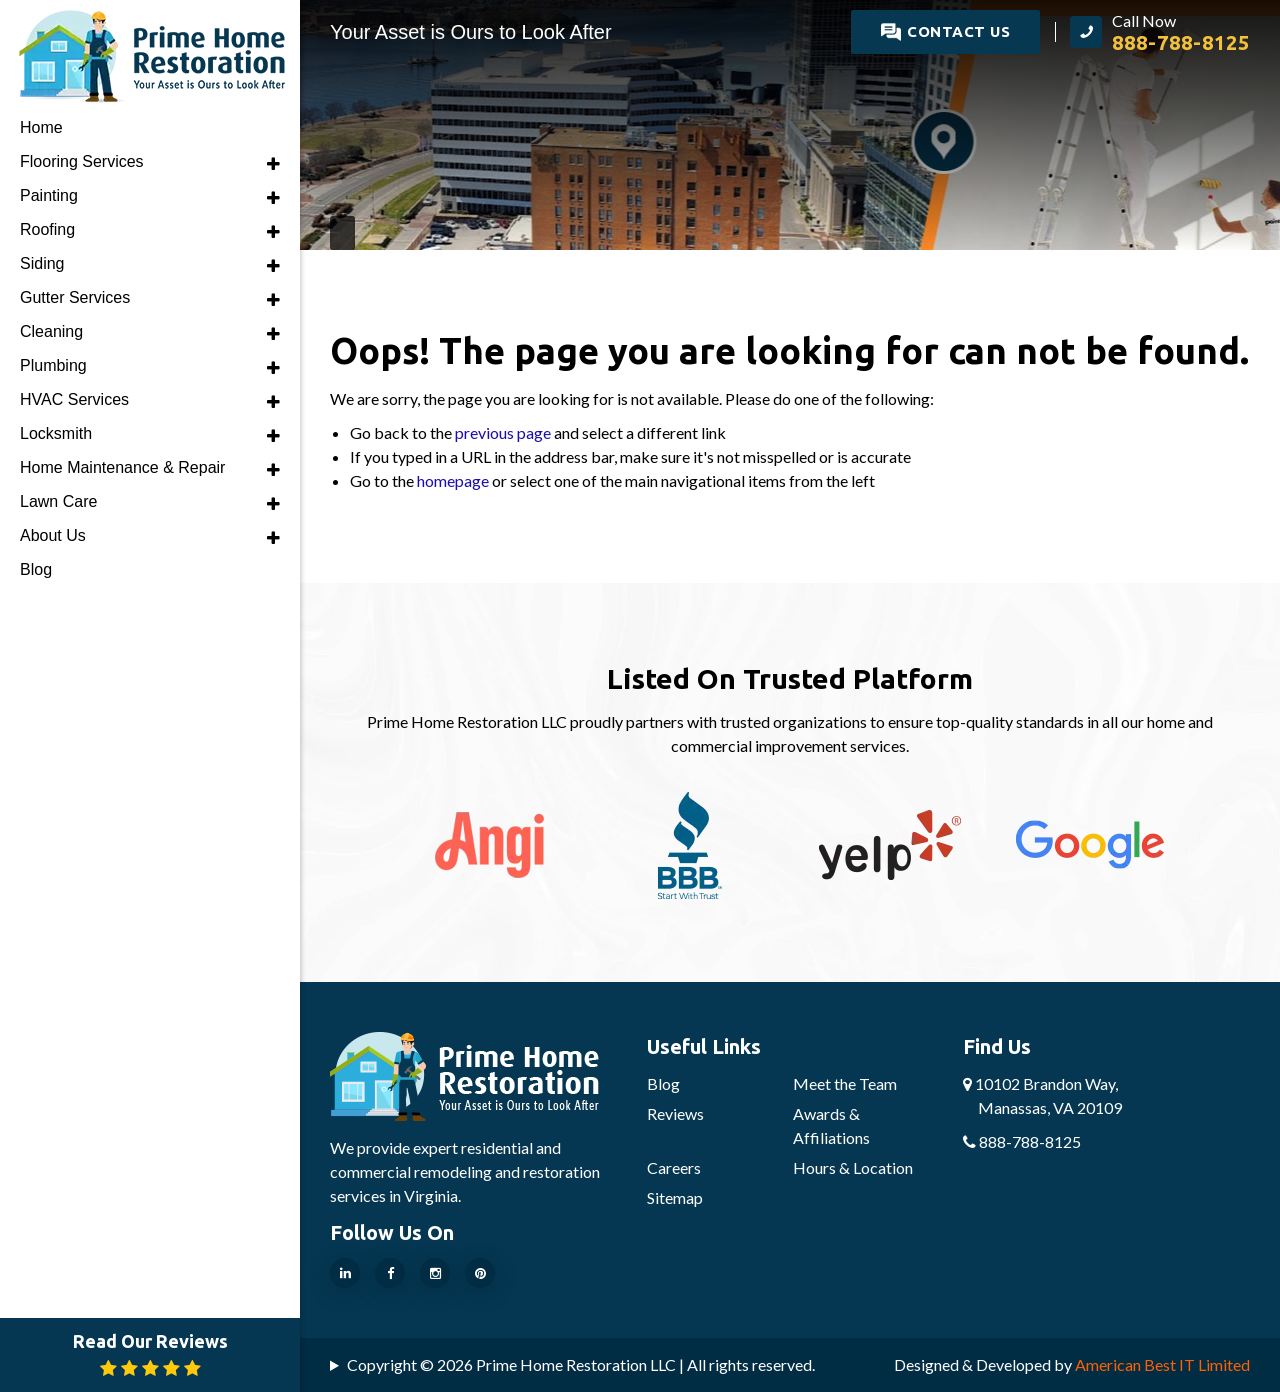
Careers (674, 1167)
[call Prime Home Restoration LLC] (1160, 32)
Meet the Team (845, 1083)
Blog (663, 1083)
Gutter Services (75, 297)
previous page (503, 432)
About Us (53, 535)
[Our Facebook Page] (390, 1273)
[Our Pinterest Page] (480, 1273)
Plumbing (53, 365)
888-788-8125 (1022, 1141)
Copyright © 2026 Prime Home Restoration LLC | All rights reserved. (581, 1364)
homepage (453, 480)
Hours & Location (853, 1167)
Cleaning (51, 331)
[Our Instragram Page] (435, 1273)
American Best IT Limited (1162, 1364)
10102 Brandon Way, (1042, 1095)
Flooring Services (82, 161)
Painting (49, 195)
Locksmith (56, 433)
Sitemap (675, 1197)
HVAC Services (74, 399)
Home (41, 127)
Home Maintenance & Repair (122, 467)
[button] (273, 164)
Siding (42, 263)
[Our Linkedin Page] (345, 1273)
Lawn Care (58, 501)
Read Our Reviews (150, 1354)
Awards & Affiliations (831, 1125)
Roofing (47, 229)
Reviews (675, 1113)
